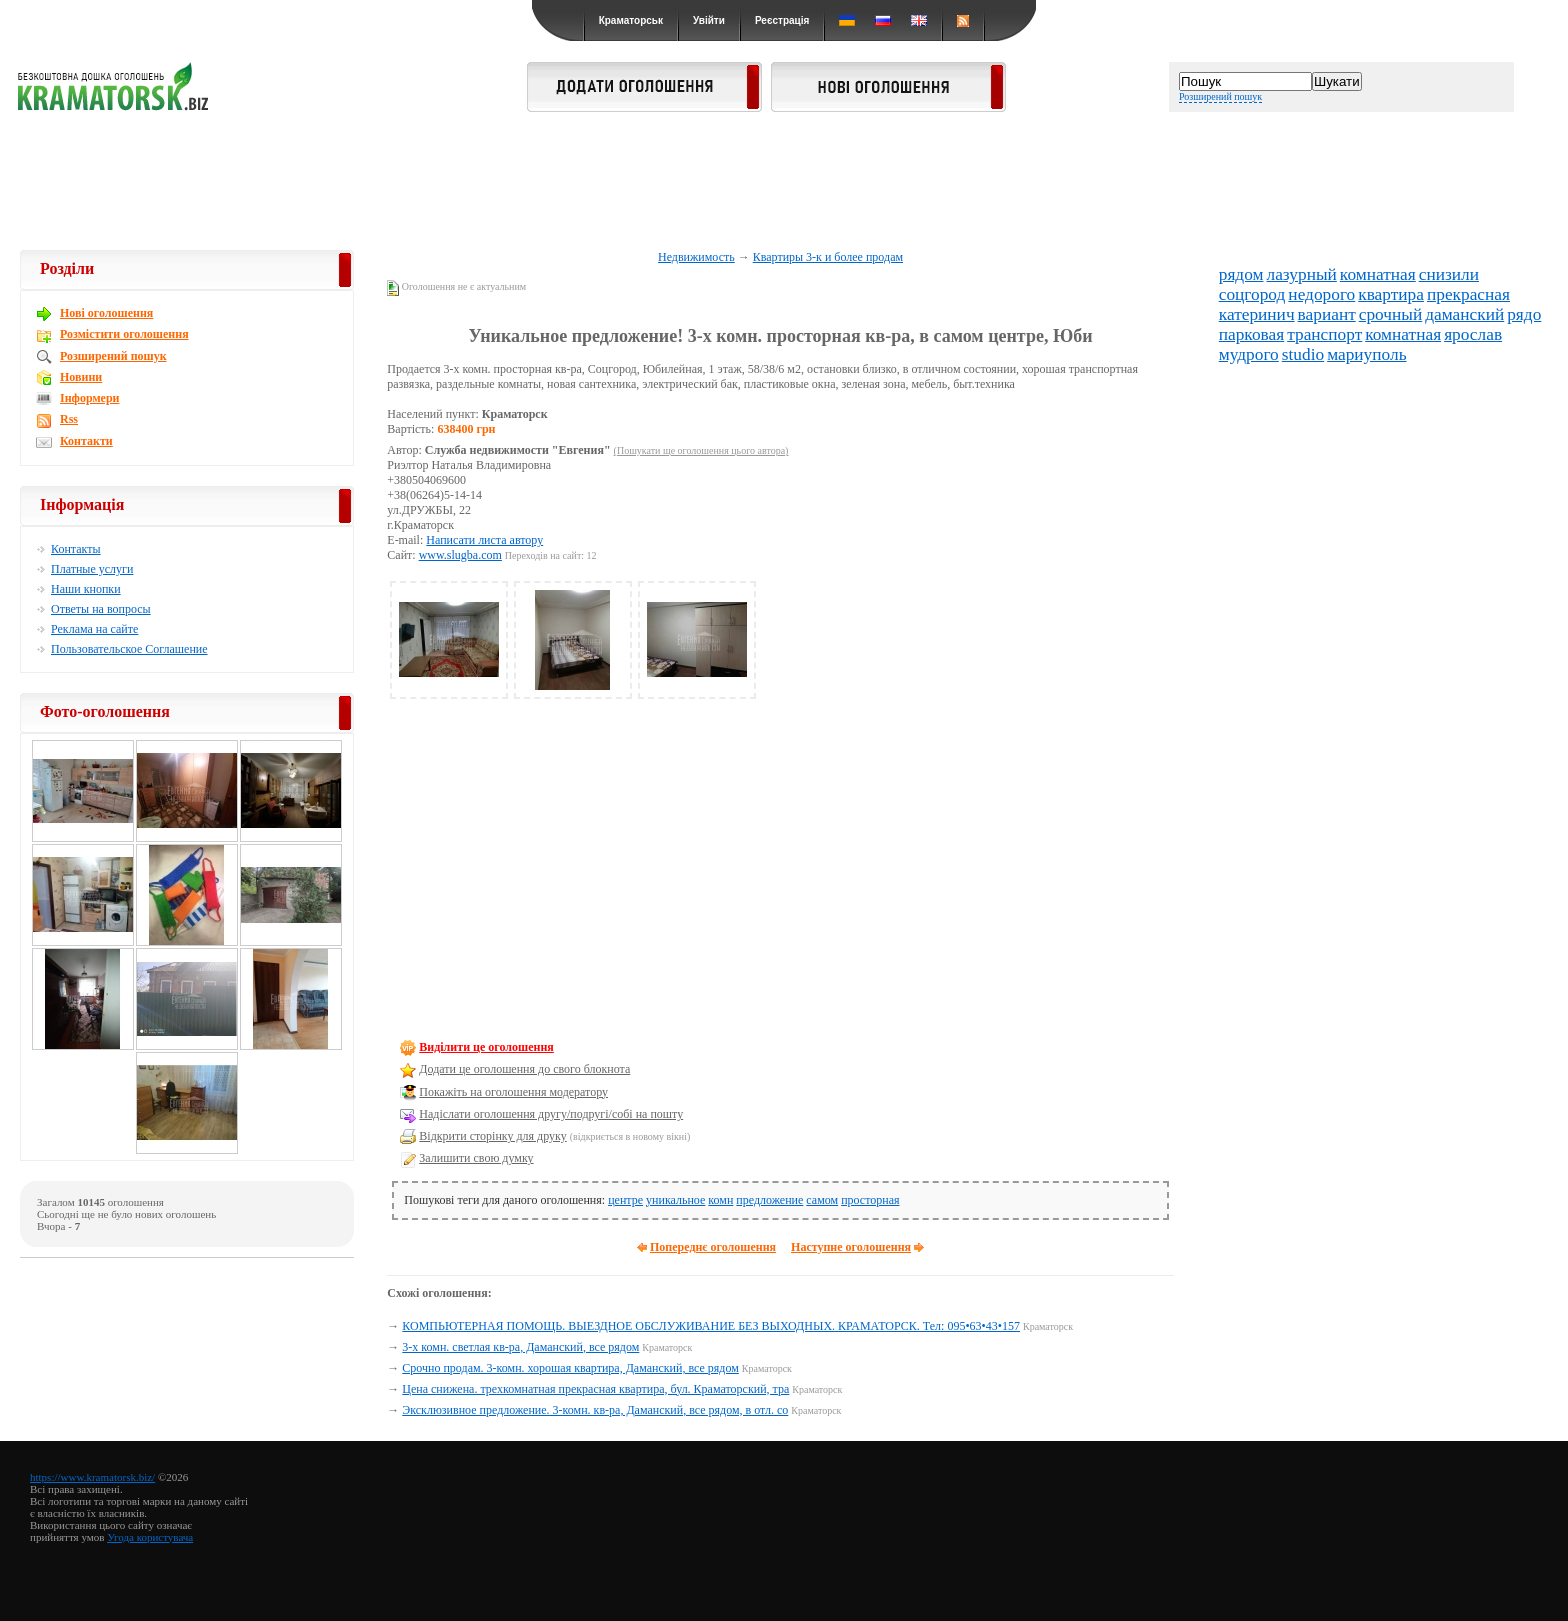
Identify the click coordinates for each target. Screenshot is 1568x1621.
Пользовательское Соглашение (129, 649)
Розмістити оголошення (124, 334)
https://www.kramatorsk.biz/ (92, 1477)
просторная (870, 1200)
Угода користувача (150, 1537)
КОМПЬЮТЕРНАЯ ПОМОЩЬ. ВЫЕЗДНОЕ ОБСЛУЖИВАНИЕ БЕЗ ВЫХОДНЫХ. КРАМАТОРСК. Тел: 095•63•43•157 (711, 1326)
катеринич (1257, 314)
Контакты (76, 549)
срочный (1390, 314)
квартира (1391, 294)
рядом (1241, 274)
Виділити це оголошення (486, 1047)
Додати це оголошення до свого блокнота (524, 1069)
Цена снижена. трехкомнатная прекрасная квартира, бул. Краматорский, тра (595, 1389)
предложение (769, 1200)
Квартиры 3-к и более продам (828, 257)
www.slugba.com (460, 555)
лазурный (1302, 274)
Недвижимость (696, 257)
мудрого (1249, 354)
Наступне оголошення (851, 1247)
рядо (1524, 314)
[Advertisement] (784, 182)
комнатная (1378, 274)
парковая (1251, 334)
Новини (81, 377)
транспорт (1324, 334)
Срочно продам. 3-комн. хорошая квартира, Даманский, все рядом (570, 1368)
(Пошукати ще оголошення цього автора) (701, 450)
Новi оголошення (106, 313)
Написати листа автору (484, 540)
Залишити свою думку (476, 1158)
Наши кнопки (86, 589)
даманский (1464, 314)
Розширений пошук (1220, 96)
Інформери (89, 398)
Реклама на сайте (94, 629)
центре (625, 1200)
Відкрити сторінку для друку (492, 1136)
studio (1303, 354)
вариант (1327, 314)
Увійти (709, 20)
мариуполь (1366, 354)
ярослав (1473, 334)
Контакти (86, 441)
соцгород (1252, 294)
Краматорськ (631, 20)
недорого (1321, 294)
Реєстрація (782, 20)
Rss (69, 419)
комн (720, 1200)
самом (822, 1200)
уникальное (675, 1200)
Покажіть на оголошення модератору (513, 1092)
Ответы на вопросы (101, 609)
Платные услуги (92, 569)
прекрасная (1468, 294)
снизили (1449, 274)
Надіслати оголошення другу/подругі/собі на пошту (551, 1114)
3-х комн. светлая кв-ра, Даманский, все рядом (520, 1347)
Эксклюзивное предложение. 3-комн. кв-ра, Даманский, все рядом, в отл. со (595, 1410)
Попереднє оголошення (713, 1247)
